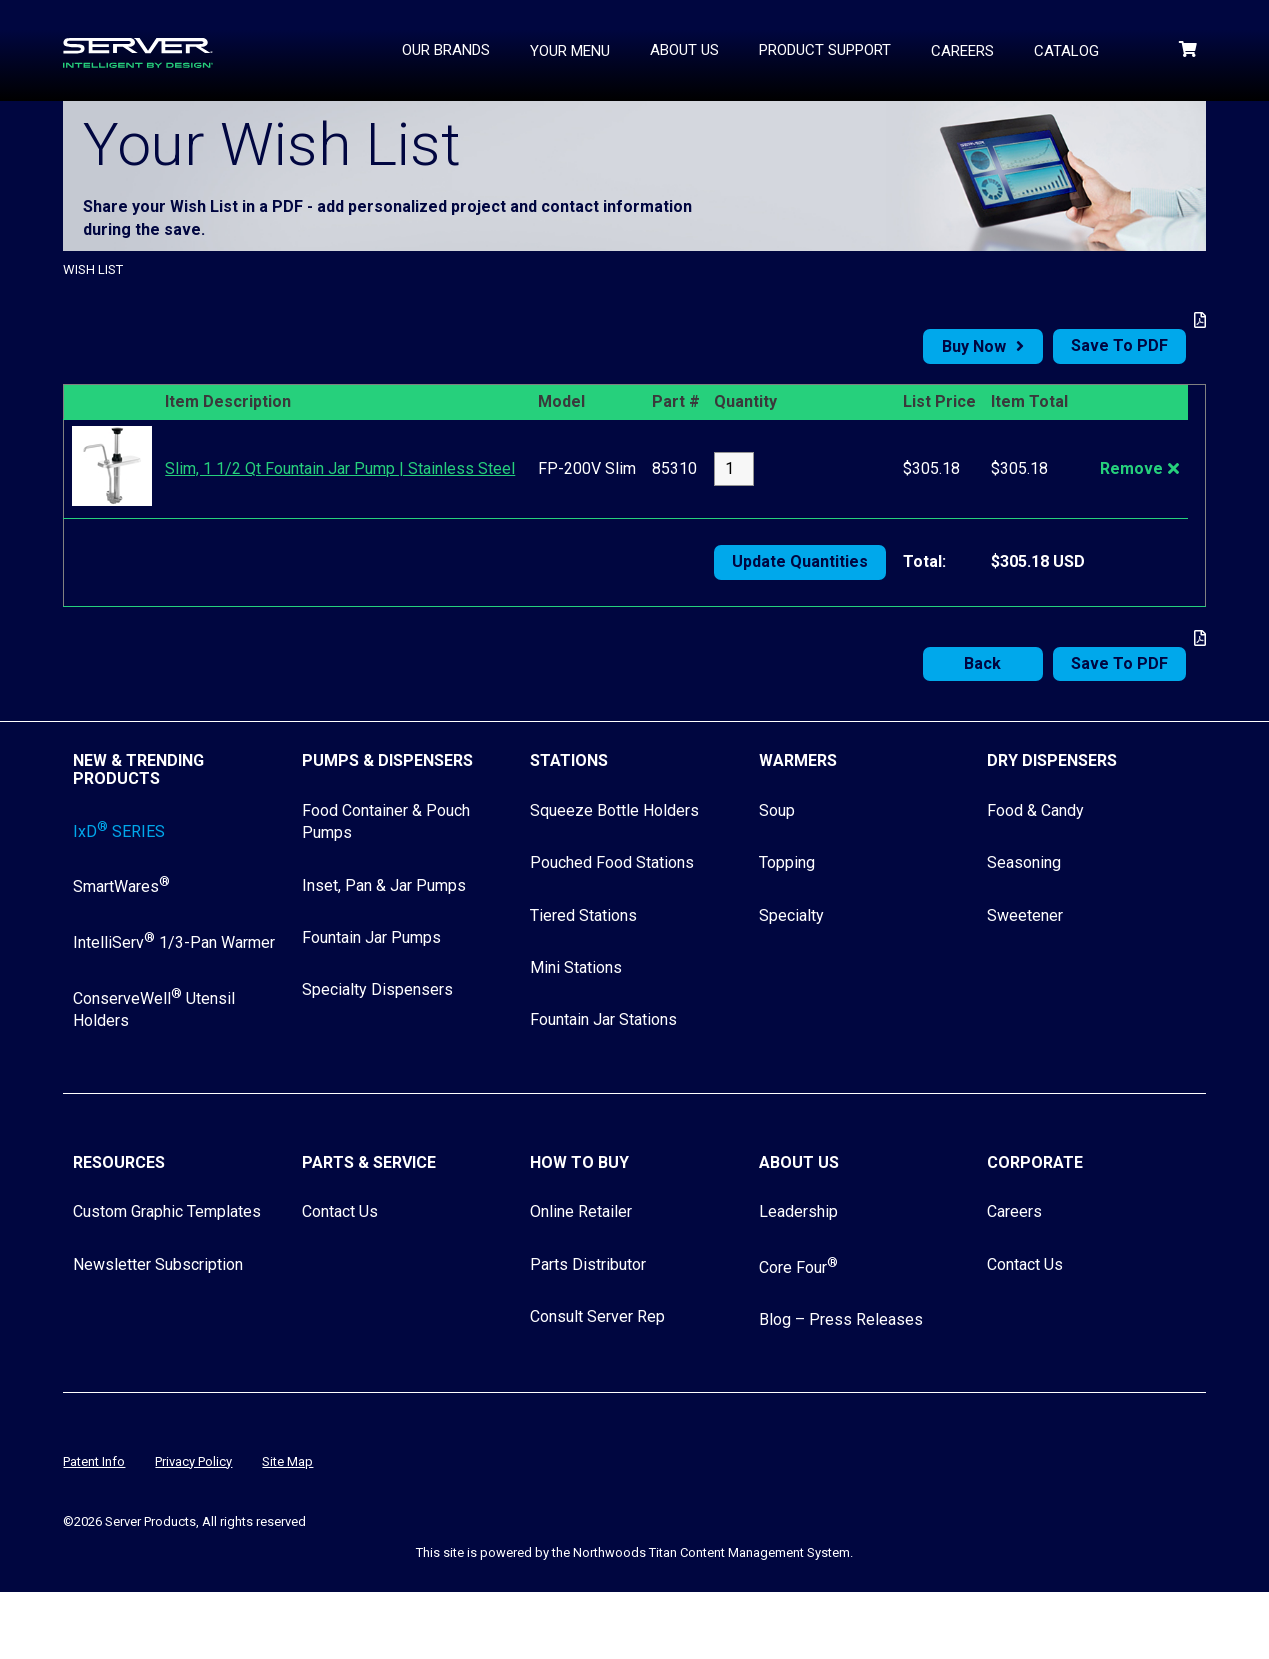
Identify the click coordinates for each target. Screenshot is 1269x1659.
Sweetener (1025, 915)
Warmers (798, 760)
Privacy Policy (193, 1461)
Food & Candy (1035, 810)
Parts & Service (369, 1162)
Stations (569, 760)
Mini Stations (576, 967)
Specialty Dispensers (377, 989)
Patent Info (94, 1461)
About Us (799, 1162)
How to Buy (579, 1162)
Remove (1131, 468)
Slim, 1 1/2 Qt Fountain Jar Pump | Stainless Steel (340, 468)
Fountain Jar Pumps (371, 937)
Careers (1014, 1211)
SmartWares (121, 886)
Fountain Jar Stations (603, 1019)
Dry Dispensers (1052, 760)
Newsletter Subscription (158, 1264)
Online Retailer (581, 1211)
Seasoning (1024, 862)
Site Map (287, 1461)
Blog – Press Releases (841, 1319)
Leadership (798, 1211)
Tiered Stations (583, 915)
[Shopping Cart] (1190, 49)
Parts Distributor (588, 1264)
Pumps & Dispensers (387, 760)
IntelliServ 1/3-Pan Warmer (174, 942)
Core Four (798, 1267)
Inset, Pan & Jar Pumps (384, 885)
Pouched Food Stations (612, 862)
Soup (777, 810)
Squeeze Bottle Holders (614, 810)
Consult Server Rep (597, 1316)
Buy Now (974, 346)
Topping (787, 862)
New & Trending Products (138, 769)
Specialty (791, 915)
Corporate (1035, 1162)
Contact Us (340, 1211)
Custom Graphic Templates (167, 1211)
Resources (119, 1162)
